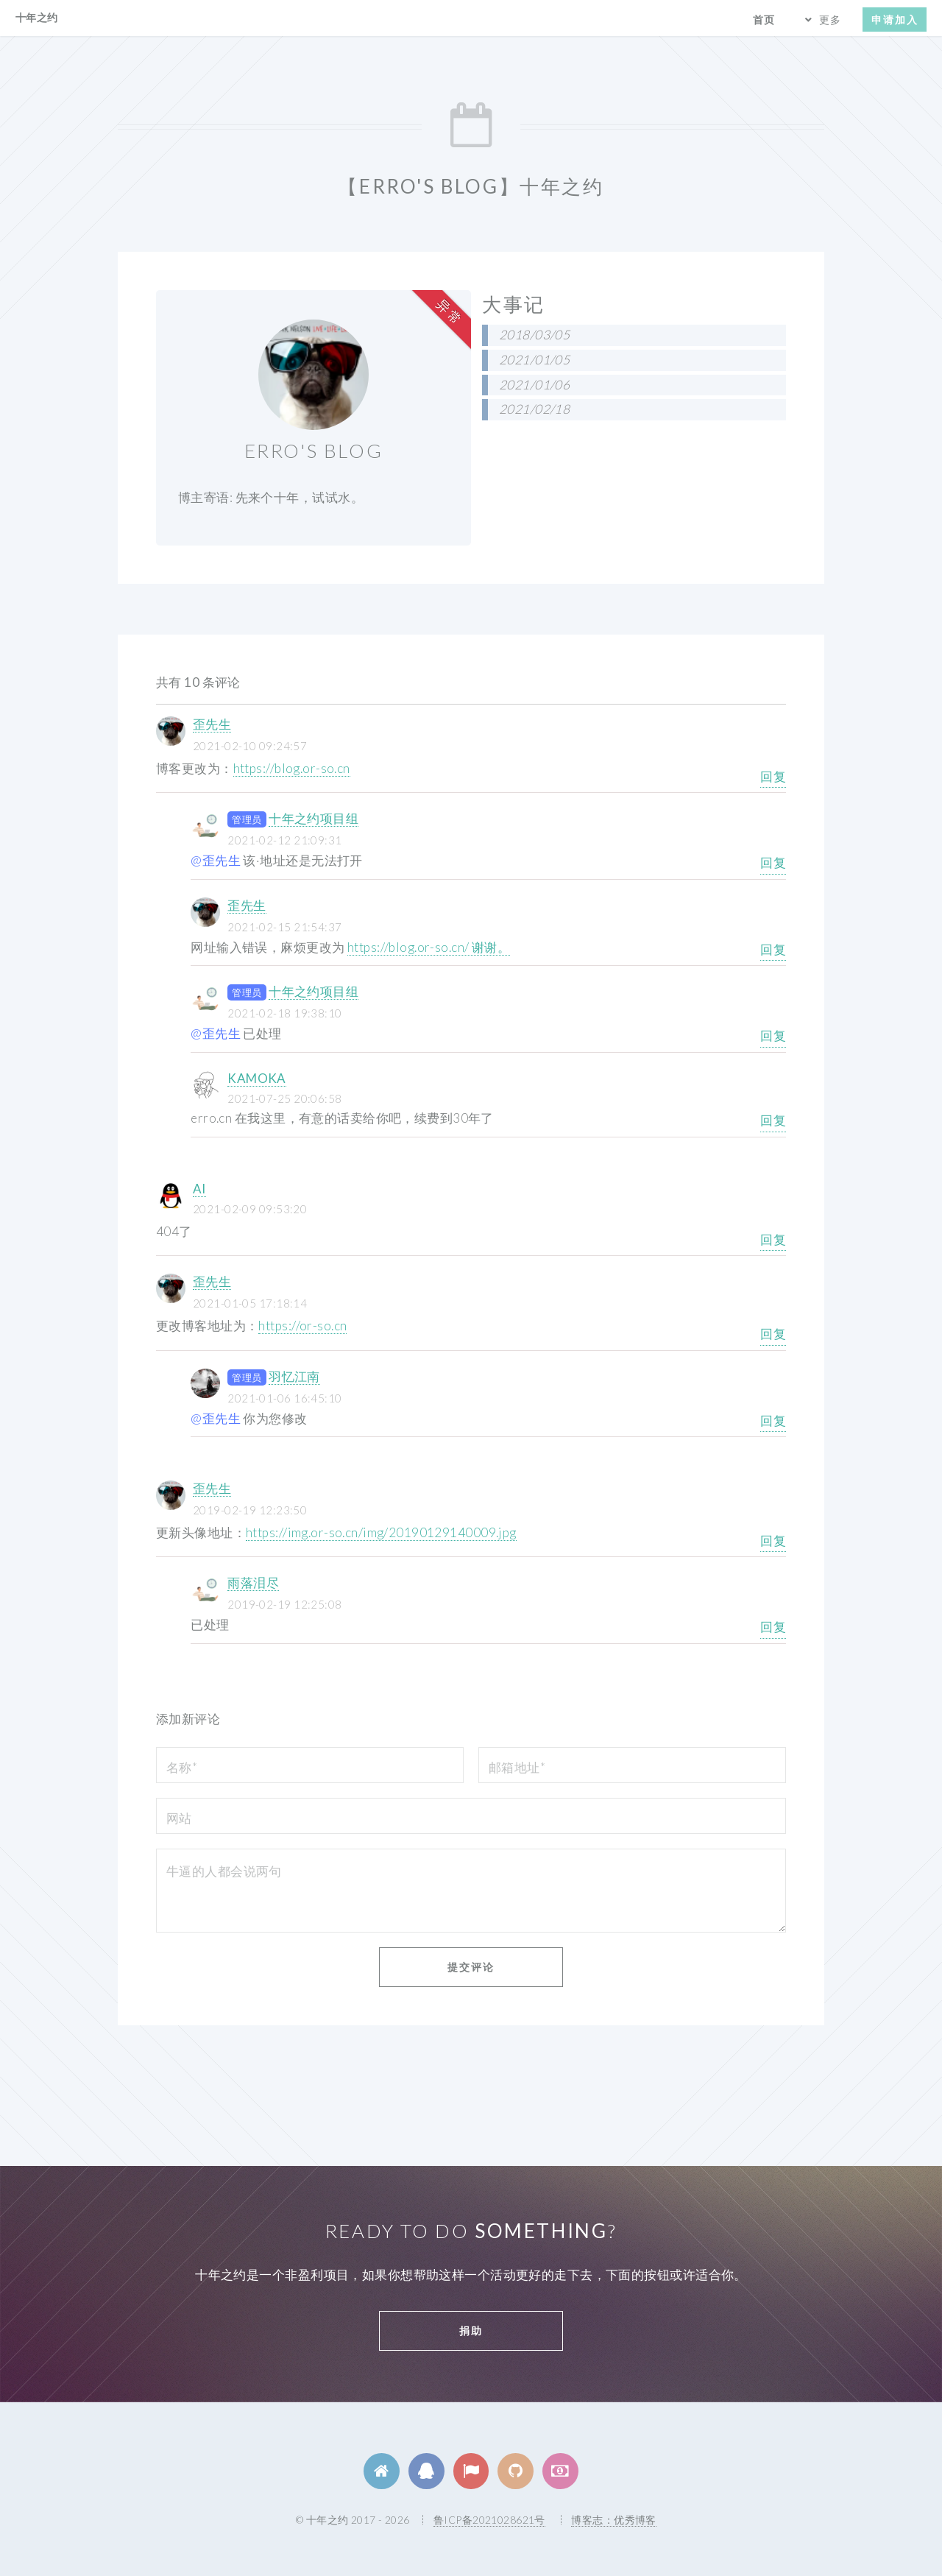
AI (199, 1188)
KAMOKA (256, 1078)
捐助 (471, 2330)
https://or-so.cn (302, 1325)
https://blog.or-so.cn (291, 768)
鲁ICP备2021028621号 (489, 2519)
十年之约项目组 (313, 818)
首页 (764, 19)
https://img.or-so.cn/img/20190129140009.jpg (381, 1532)
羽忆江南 (294, 1376)
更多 (830, 19)
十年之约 (36, 17)
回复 (773, 776)
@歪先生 (216, 860)
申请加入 (894, 19)
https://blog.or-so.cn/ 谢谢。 (428, 947)
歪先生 (212, 724)
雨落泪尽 (253, 1582)
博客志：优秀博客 (613, 2519)
